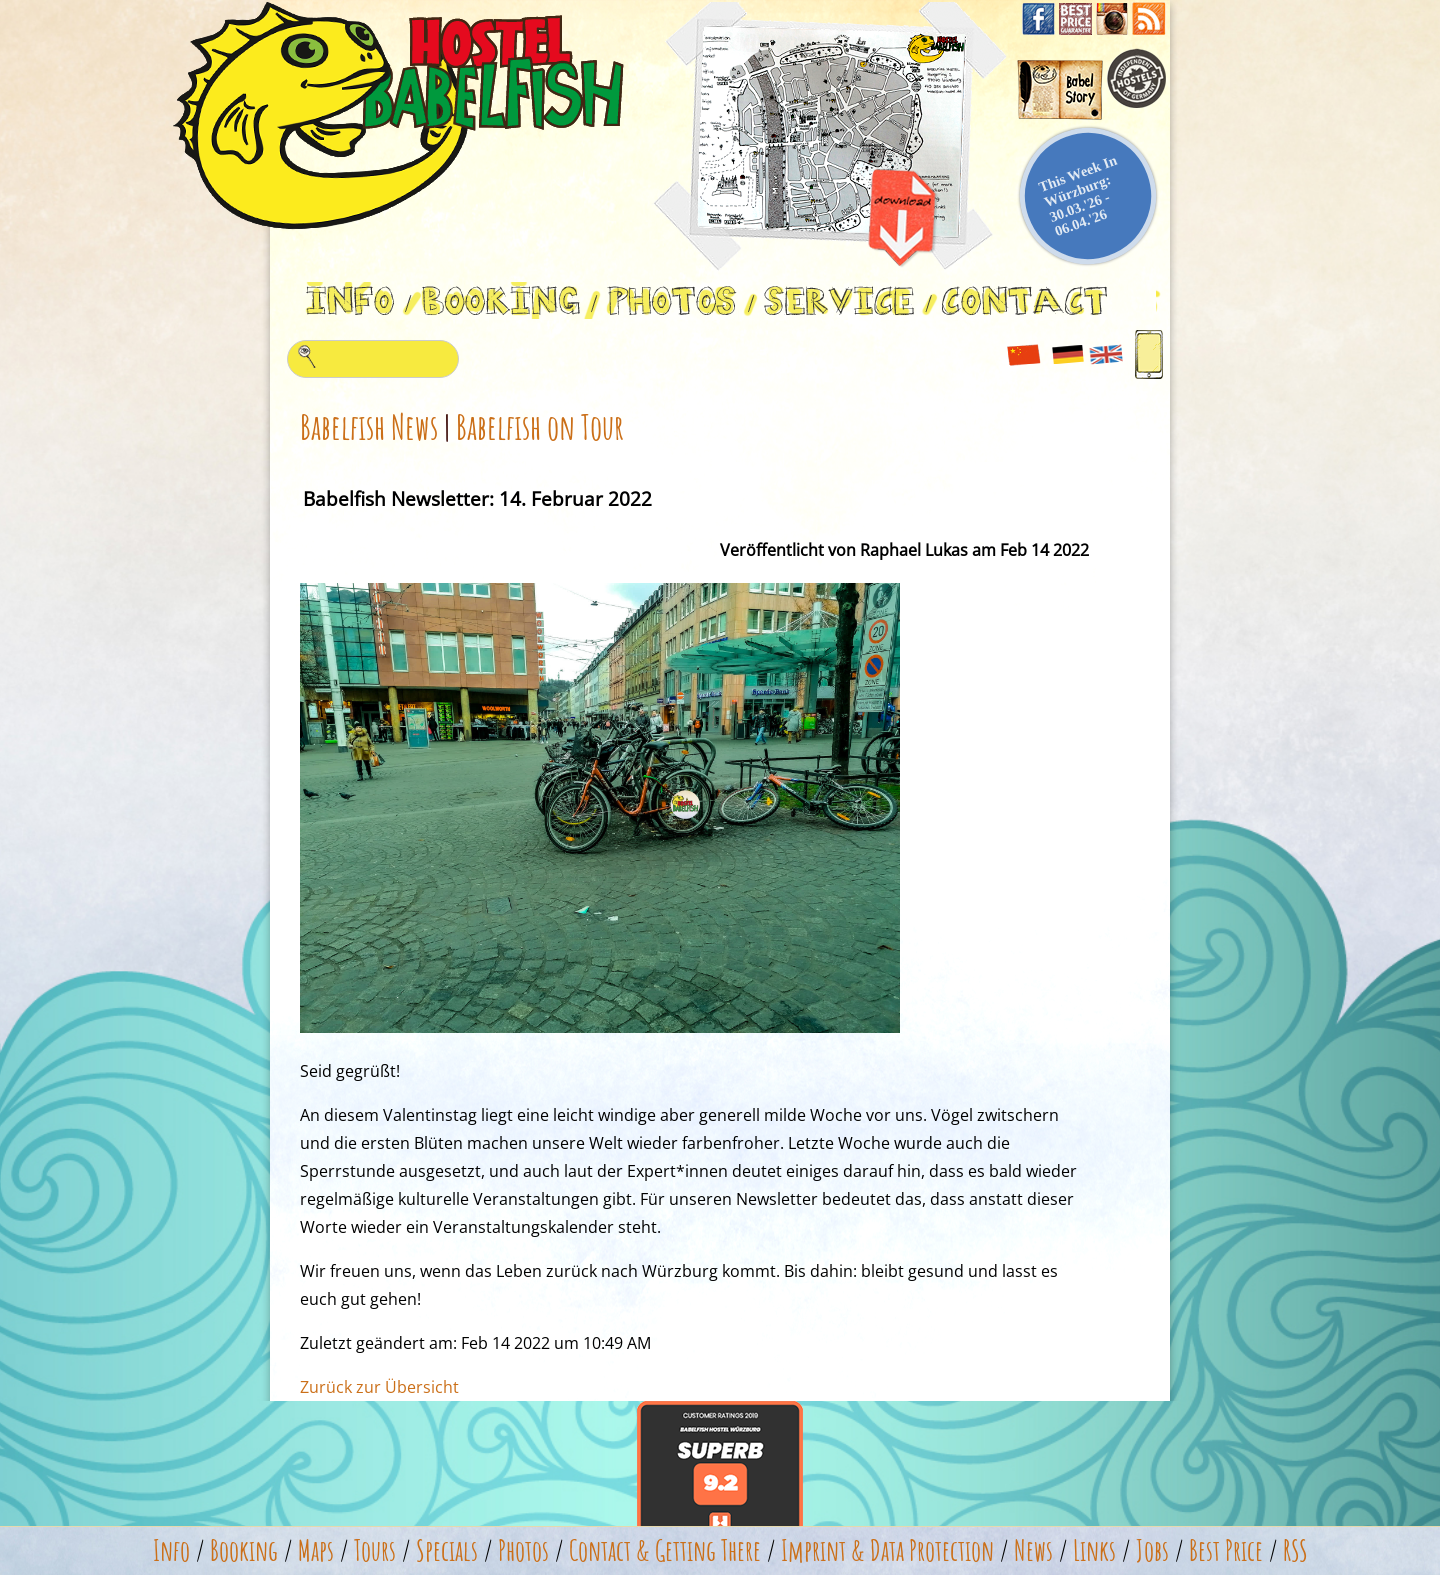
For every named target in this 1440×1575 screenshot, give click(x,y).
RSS (1295, 1550)
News (1033, 1550)
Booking (244, 1550)
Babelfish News (369, 426)
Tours (375, 1550)
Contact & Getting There (665, 1550)
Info (171, 1550)
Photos (523, 1550)
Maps (316, 1550)
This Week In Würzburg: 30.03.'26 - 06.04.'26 (1078, 196)
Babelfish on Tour (540, 426)
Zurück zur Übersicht (379, 1387)
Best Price (1226, 1550)
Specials (447, 1550)
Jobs (1152, 1550)
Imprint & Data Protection (887, 1550)
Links (1094, 1550)
